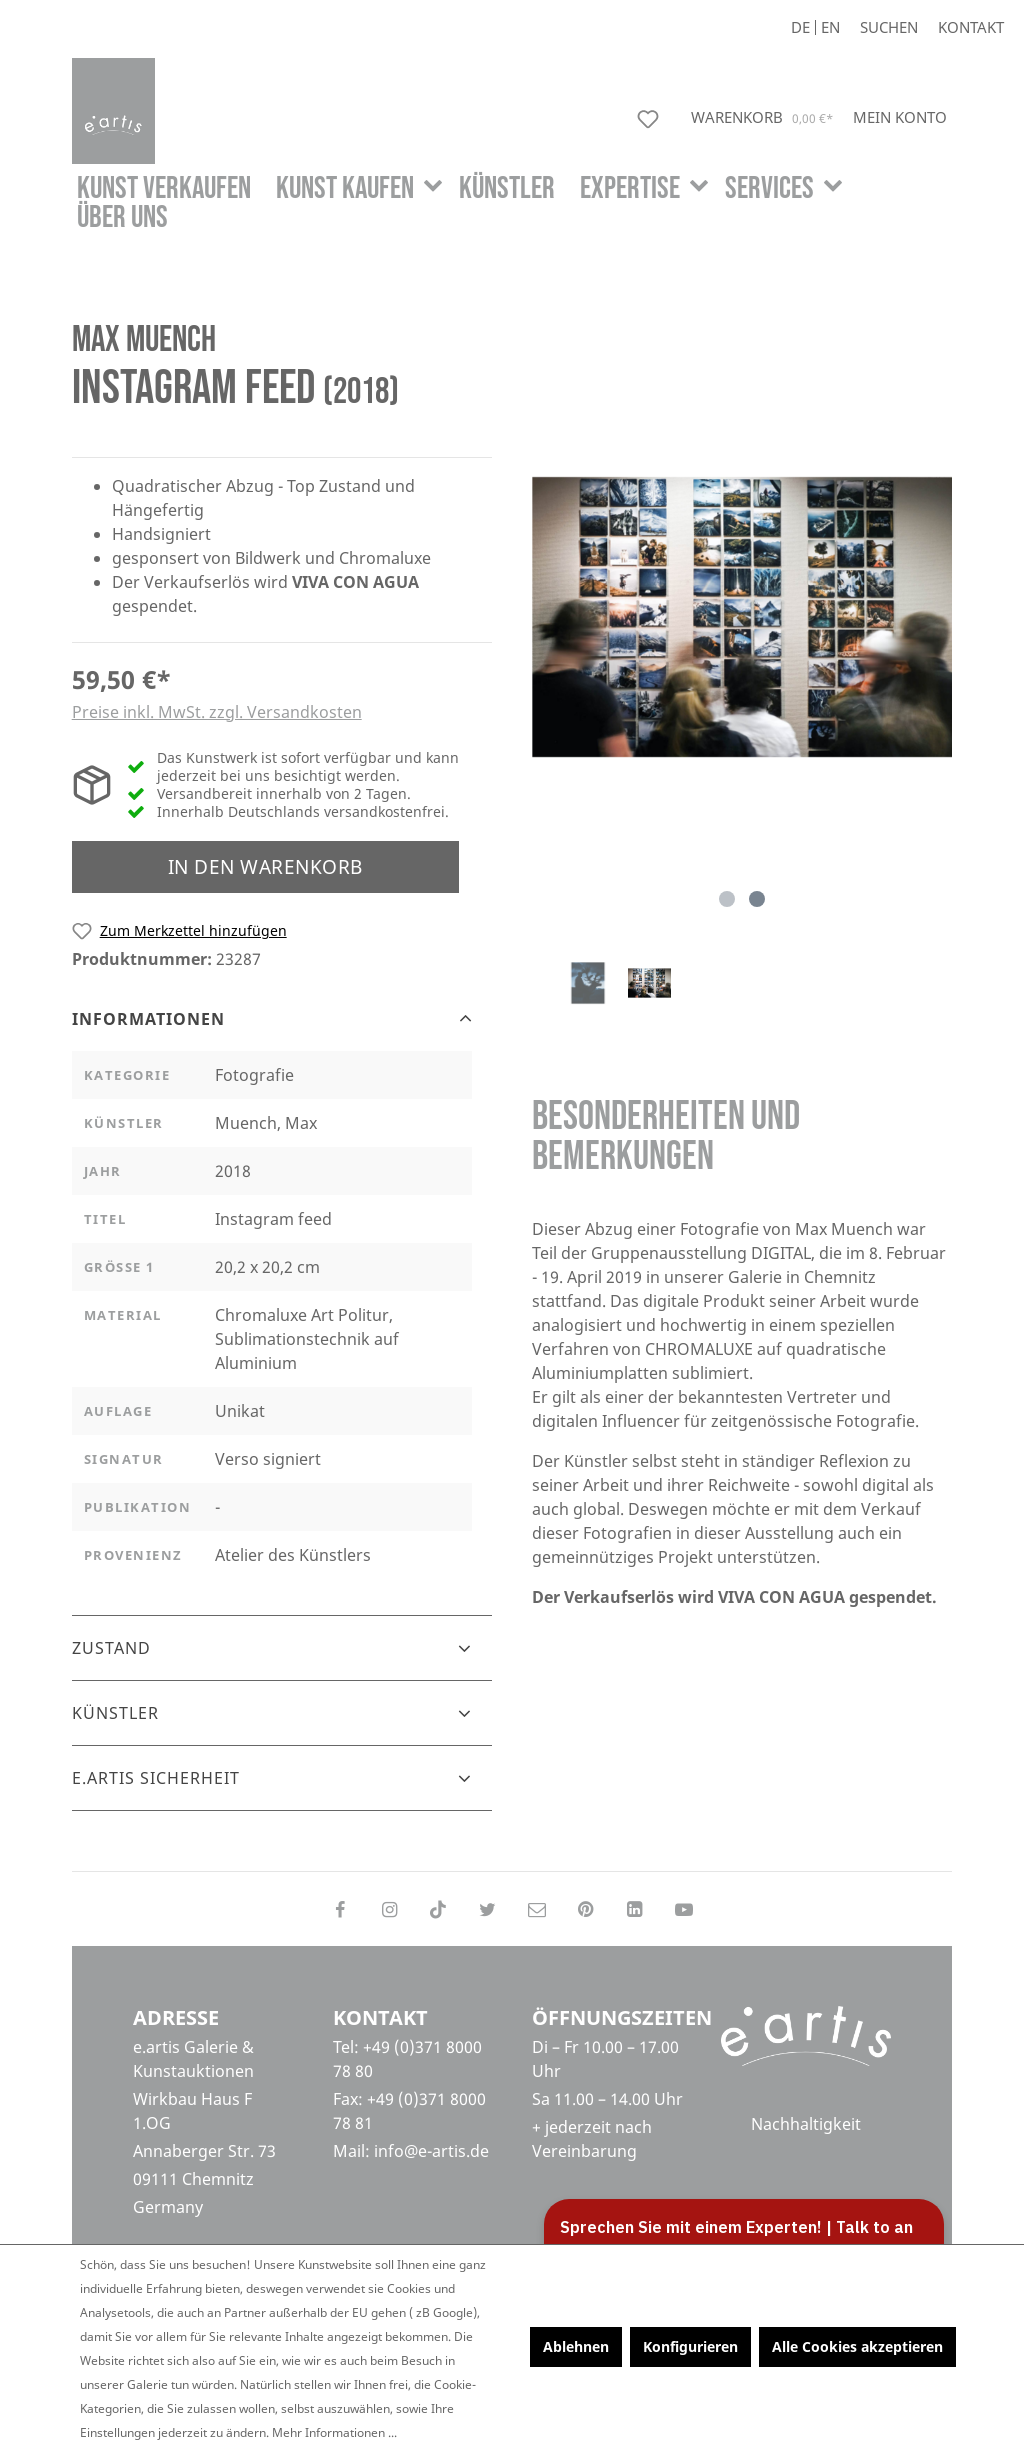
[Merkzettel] (652, 119)
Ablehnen (576, 2346)
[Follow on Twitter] (487, 1909)
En (830, 27)
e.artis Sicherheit (156, 1778)
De (800, 27)
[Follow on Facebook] (339, 1909)
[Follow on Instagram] (388, 1909)
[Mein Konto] (900, 117)
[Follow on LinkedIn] (634, 1909)
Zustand (111, 1648)
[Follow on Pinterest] (585, 1909)
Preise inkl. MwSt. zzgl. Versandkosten (217, 712)
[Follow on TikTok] (438, 1909)
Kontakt (971, 27)
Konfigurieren (690, 2346)
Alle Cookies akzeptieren (857, 2346)
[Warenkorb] (764, 118)
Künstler (115, 1713)
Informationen (148, 1019)
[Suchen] (889, 27)
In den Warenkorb (265, 866)
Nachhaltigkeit (806, 2125)
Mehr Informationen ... (334, 2432)
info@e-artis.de (431, 2151)
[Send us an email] (536, 1909)
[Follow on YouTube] (684, 1909)
